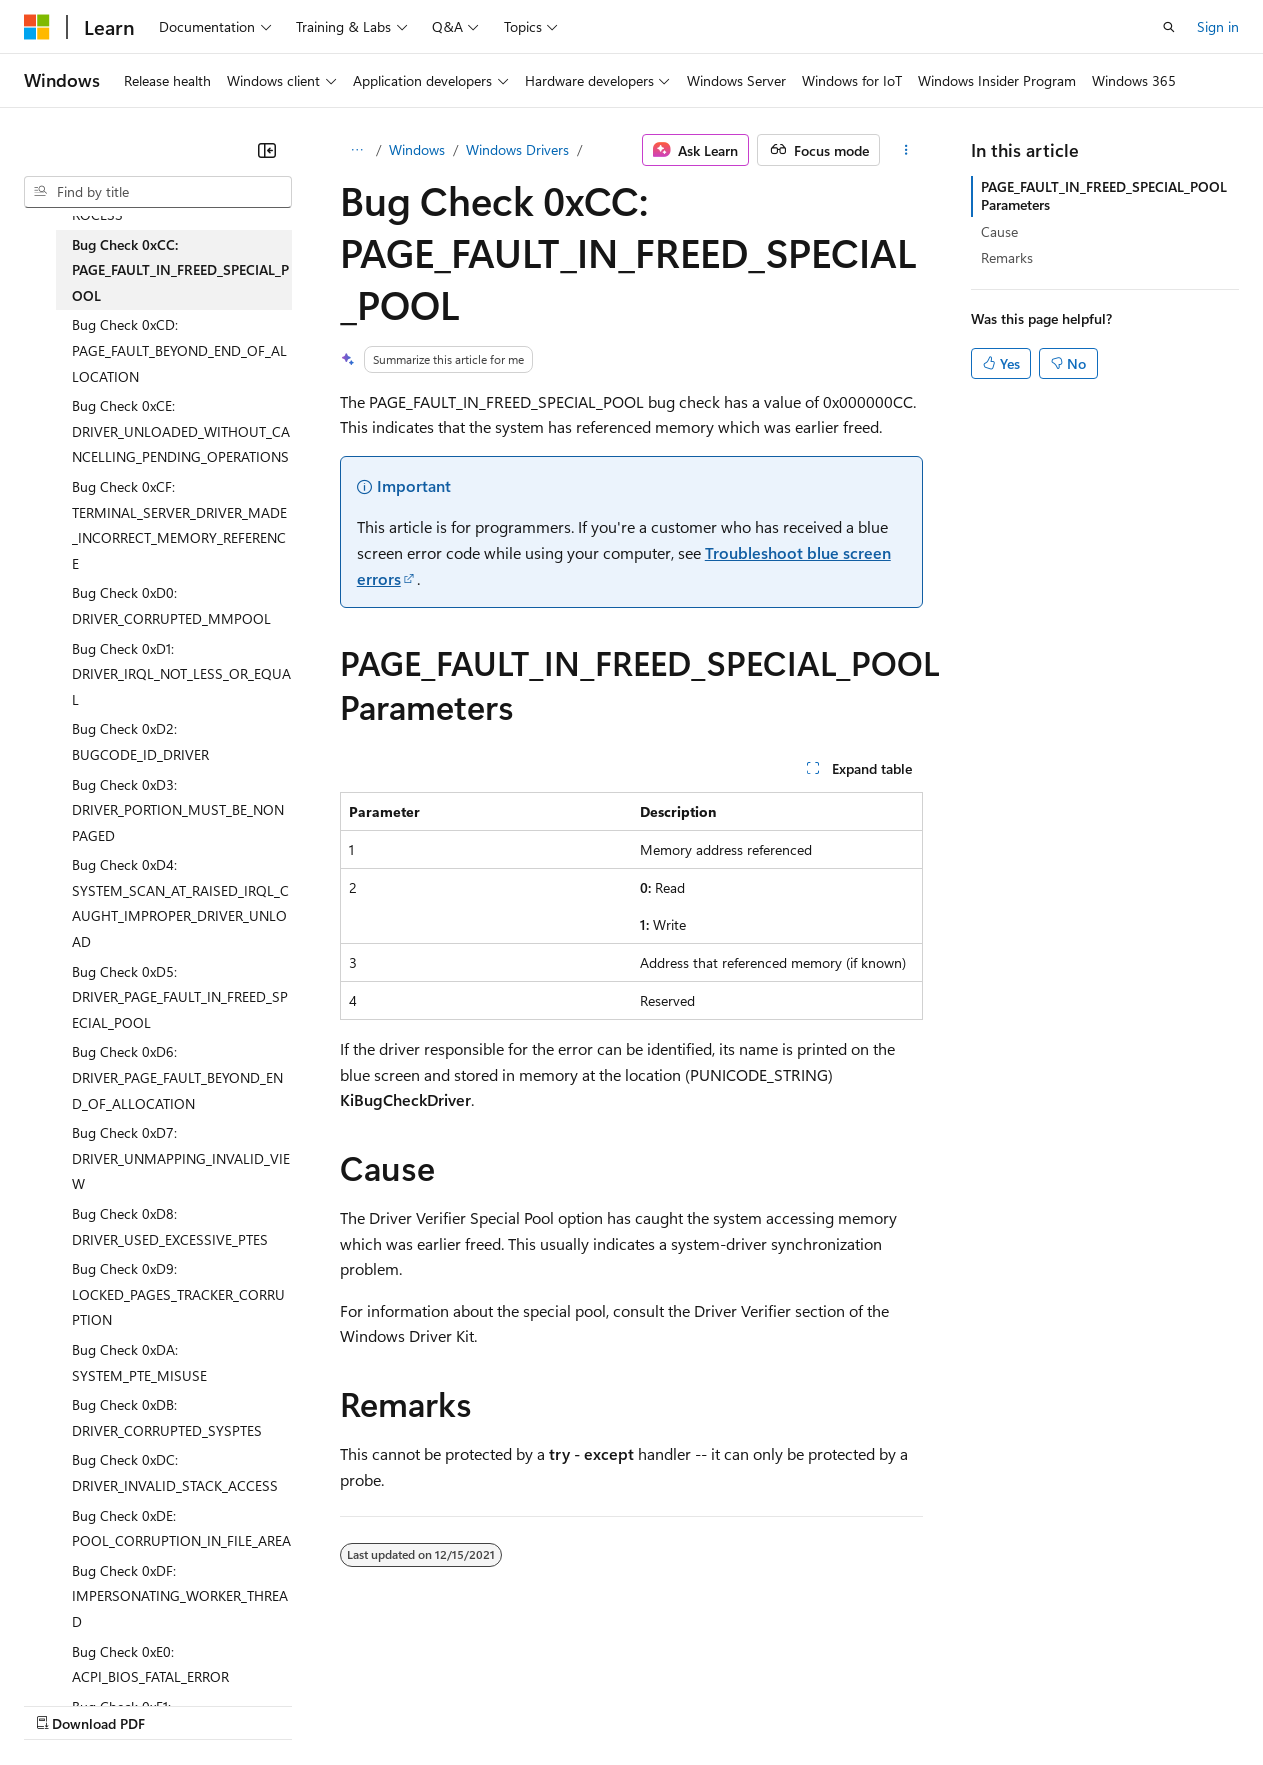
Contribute (358, 1704)
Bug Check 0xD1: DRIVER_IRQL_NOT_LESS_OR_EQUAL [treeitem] (181, 674)
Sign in (1218, 26)
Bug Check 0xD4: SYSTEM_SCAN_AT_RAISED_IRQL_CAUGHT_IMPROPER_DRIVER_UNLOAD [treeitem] (180, 903)
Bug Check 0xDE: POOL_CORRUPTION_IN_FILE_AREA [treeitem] (181, 1528)
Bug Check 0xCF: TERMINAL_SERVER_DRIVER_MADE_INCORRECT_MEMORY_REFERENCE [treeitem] (179, 525)
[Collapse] (267, 150)
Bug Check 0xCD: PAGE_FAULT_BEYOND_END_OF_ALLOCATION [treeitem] (179, 350)
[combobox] (158, 192)
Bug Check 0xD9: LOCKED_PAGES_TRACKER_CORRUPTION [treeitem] (178, 1294)
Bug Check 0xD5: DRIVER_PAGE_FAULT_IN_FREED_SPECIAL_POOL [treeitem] (180, 997)
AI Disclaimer (64, 1704)
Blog (272, 1704)
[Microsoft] (37, 27)
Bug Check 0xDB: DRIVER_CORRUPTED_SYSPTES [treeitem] (167, 1417)
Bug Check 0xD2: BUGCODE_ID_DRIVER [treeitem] (140, 741)
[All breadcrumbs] (357, 150)
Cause (999, 231)
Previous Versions (181, 1704)
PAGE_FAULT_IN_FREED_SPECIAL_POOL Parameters (1104, 195)
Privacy (437, 1704)
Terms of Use (730, 1704)
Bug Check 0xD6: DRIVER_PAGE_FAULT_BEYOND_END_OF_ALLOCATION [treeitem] (177, 1077)
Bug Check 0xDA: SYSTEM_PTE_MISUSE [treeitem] (139, 1362)
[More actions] (905, 150)
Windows (417, 149)
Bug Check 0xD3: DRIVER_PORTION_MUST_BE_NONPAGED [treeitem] (178, 810)
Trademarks (829, 1704)
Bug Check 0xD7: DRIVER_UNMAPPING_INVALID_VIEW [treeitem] (181, 1158)
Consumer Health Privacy (574, 1704)
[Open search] (1169, 27)
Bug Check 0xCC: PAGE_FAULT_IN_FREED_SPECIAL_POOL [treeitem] (180, 270)
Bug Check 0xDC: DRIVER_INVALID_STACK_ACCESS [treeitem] (175, 1472)
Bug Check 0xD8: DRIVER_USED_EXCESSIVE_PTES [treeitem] (170, 1226)
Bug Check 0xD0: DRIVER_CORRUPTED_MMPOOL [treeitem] (171, 605)
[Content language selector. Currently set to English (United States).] (115, 1656)
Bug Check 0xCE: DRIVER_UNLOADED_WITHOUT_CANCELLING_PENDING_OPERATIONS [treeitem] (181, 431)
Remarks (1007, 257)
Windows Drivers (517, 149)
